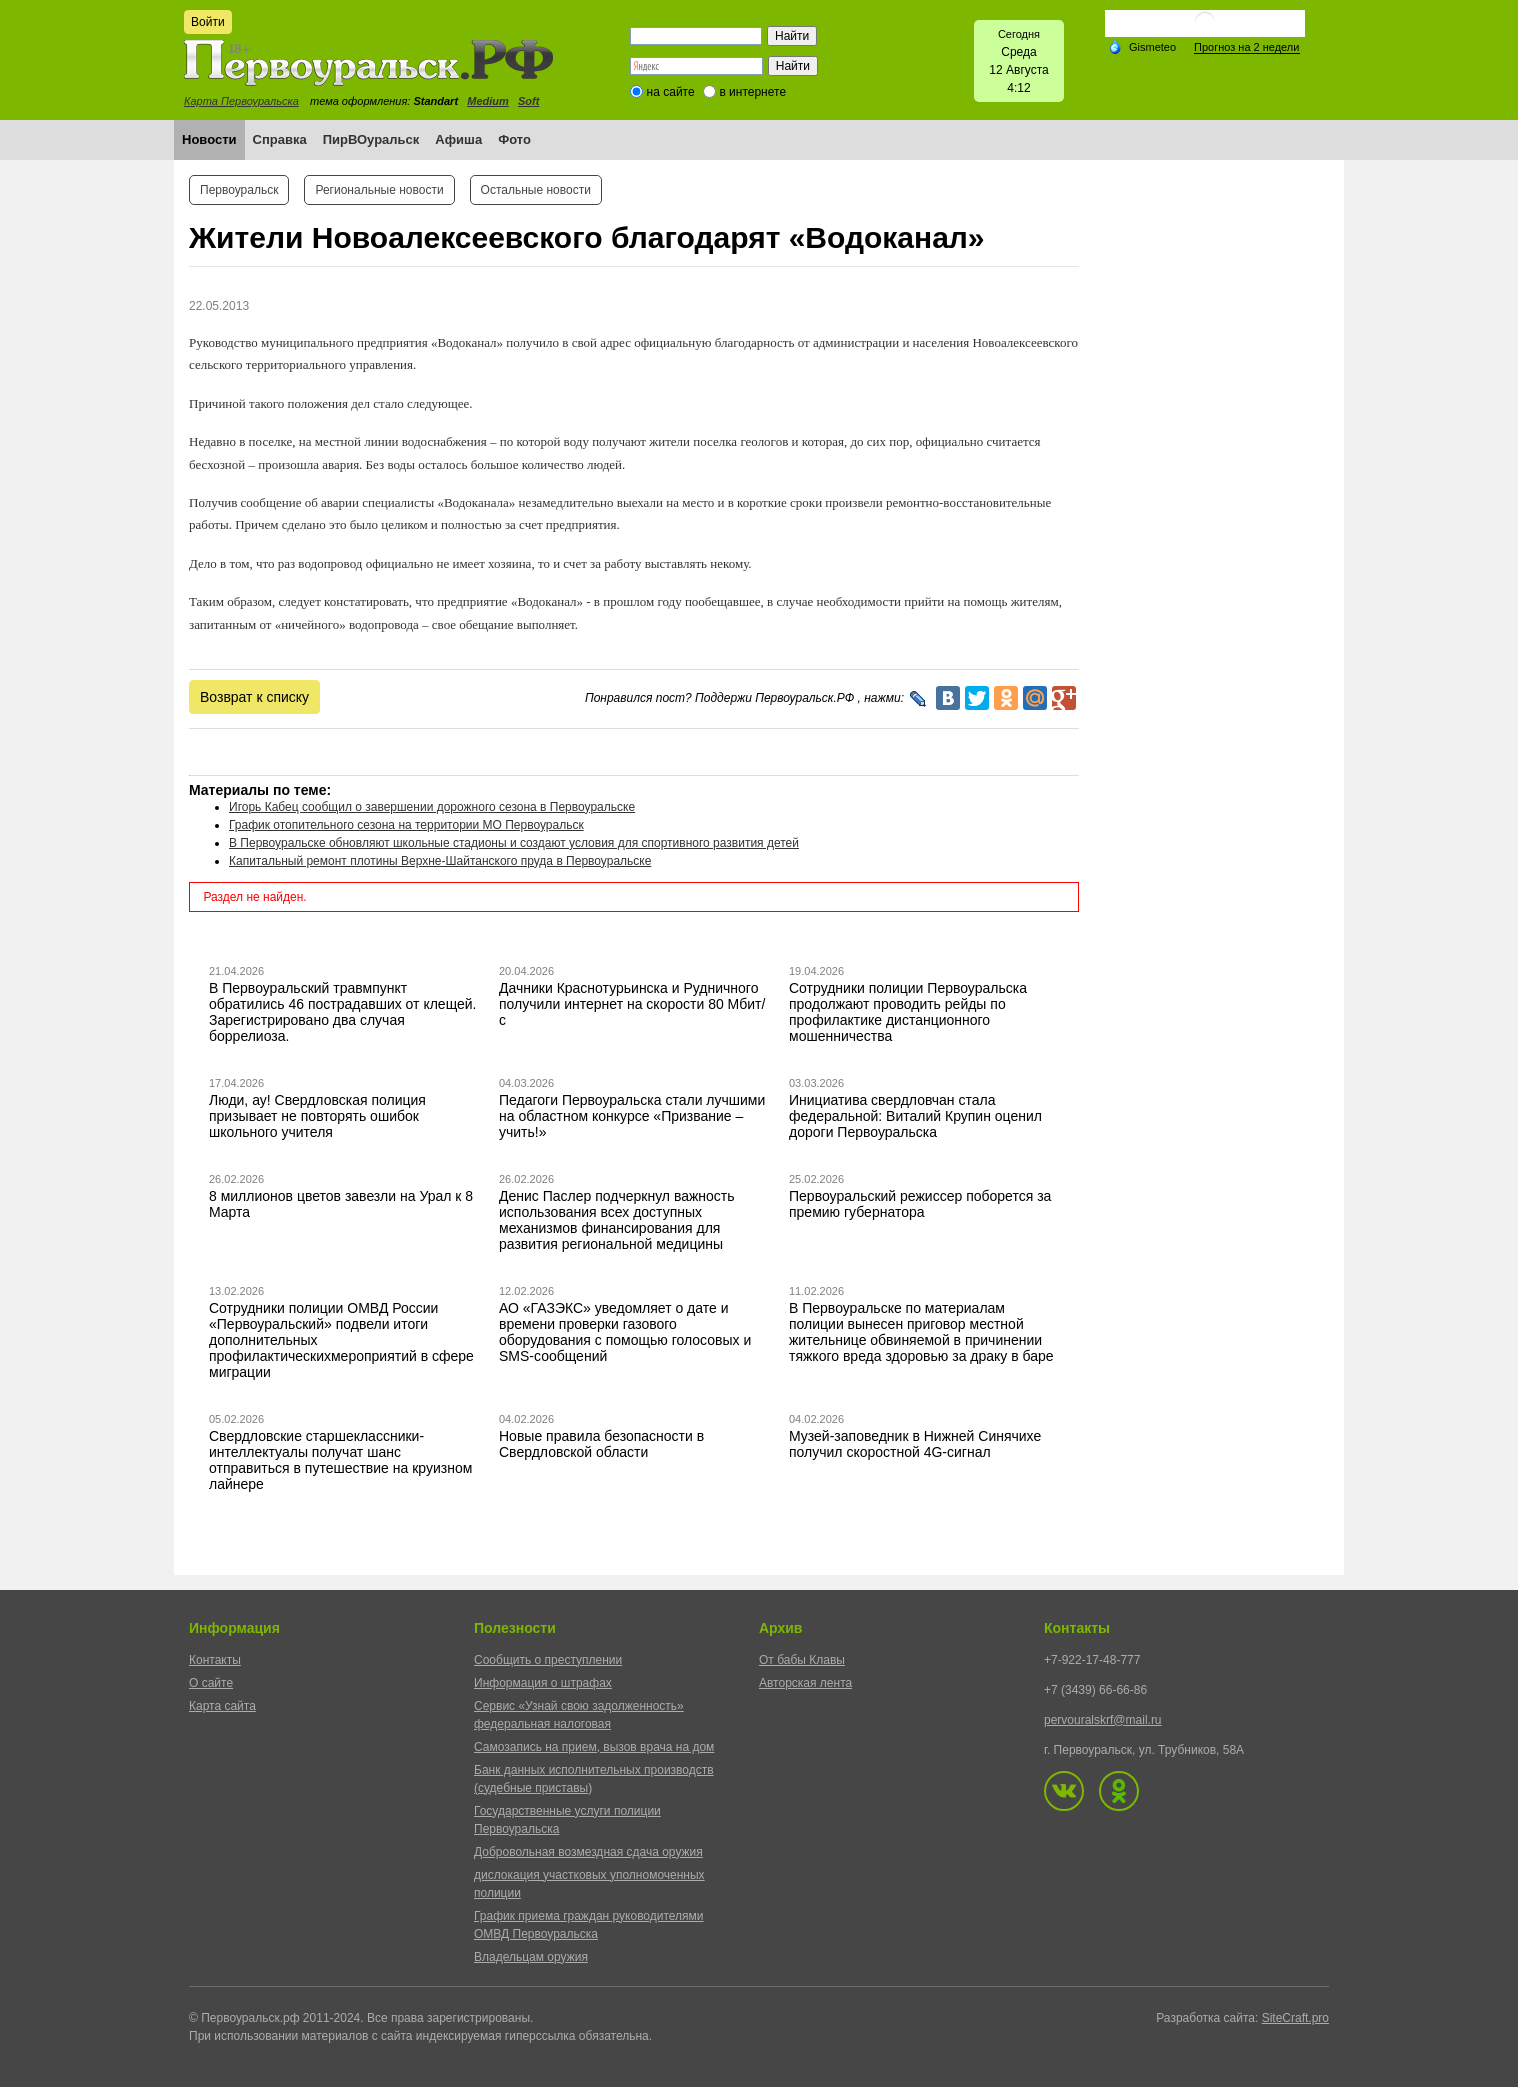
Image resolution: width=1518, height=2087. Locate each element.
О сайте (211, 1683)
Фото (514, 139)
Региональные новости (379, 190)
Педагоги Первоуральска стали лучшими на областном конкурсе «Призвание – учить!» (632, 1116)
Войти (208, 22)
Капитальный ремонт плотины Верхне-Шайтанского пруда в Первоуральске (440, 861)
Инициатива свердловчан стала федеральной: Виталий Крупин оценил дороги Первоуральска (915, 1116)
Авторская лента (805, 1683)
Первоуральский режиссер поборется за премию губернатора (920, 1204)
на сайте (671, 92)
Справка (280, 139)
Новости (209, 139)
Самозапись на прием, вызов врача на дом (594, 1747)
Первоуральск (239, 190)
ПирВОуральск (371, 139)
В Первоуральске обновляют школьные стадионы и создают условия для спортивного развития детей (514, 843)
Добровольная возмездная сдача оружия (588, 1852)
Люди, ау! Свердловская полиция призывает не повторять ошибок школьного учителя (317, 1116)
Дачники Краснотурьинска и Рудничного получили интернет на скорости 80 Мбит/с (632, 1004)
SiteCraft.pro (1295, 2018)
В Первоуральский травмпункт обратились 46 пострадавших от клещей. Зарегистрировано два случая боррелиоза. (343, 1012)
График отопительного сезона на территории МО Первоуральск (406, 825)
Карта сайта (222, 1706)
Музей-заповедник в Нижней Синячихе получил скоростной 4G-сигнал (915, 1444)
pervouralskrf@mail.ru (1103, 1720)
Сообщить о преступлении (548, 1660)
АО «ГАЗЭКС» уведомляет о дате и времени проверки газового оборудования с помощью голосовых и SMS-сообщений (625, 1332)
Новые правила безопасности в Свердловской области (601, 1444)
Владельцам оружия (531, 1957)
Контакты (215, 1660)
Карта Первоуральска (241, 101)
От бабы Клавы (802, 1660)
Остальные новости (536, 190)
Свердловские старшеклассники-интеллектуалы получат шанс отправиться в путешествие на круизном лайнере (340, 1460)
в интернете (752, 92)
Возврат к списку (254, 697)
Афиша (458, 139)
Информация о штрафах (543, 1683)
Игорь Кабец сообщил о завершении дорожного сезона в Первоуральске (432, 807)
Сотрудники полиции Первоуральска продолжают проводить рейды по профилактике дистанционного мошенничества (908, 1012)
